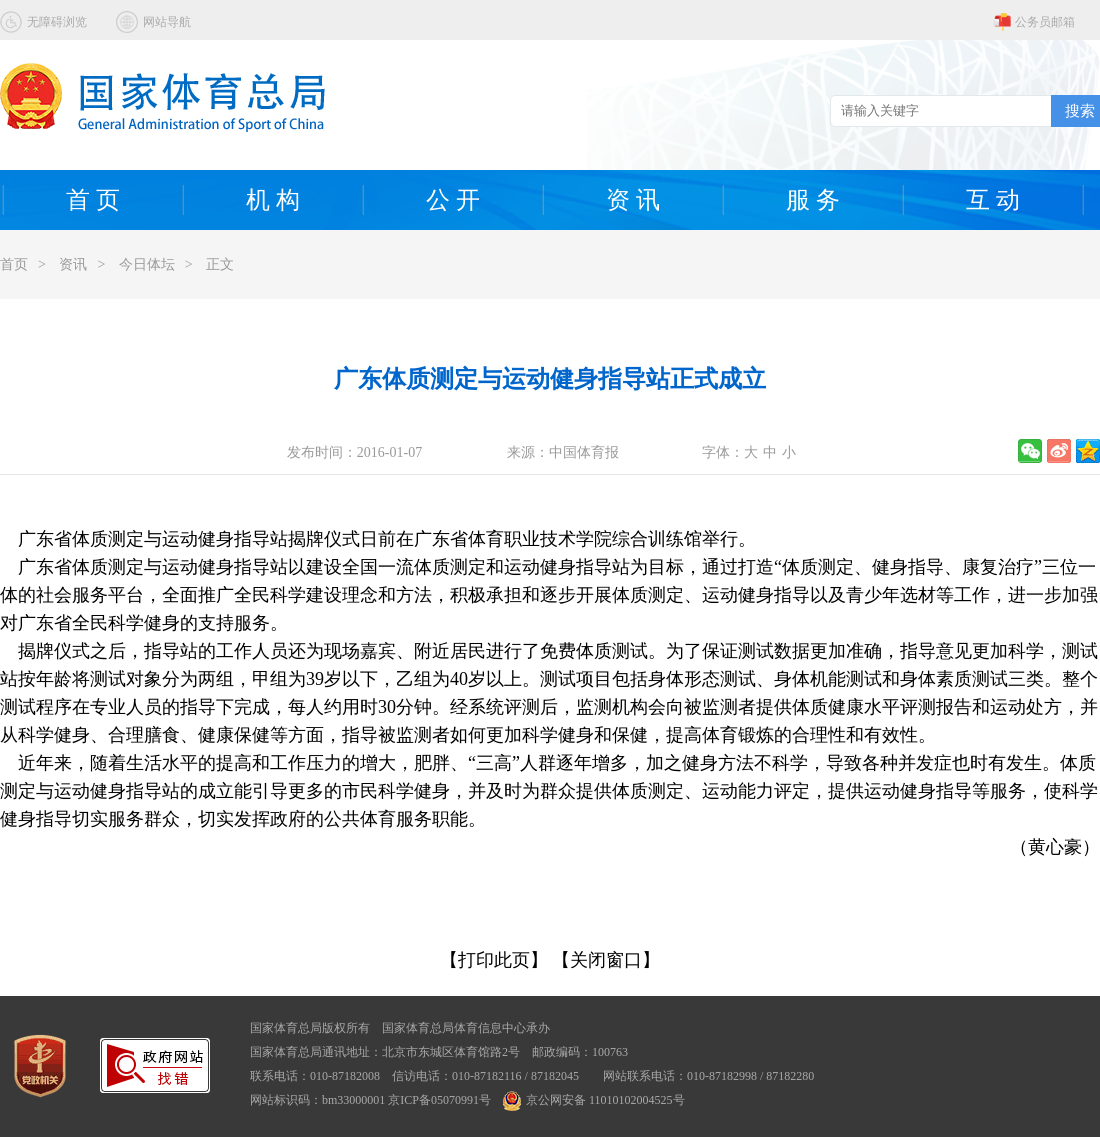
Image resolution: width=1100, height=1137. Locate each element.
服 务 (813, 200)
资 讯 (633, 200)
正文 (220, 264)
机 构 (273, 200)
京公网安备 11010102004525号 (594, 1100)
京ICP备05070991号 (439, 1100)
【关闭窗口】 (606, 960)
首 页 (93, 200)
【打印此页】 (494, 960)
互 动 (993, 200)
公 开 (453, 200)
